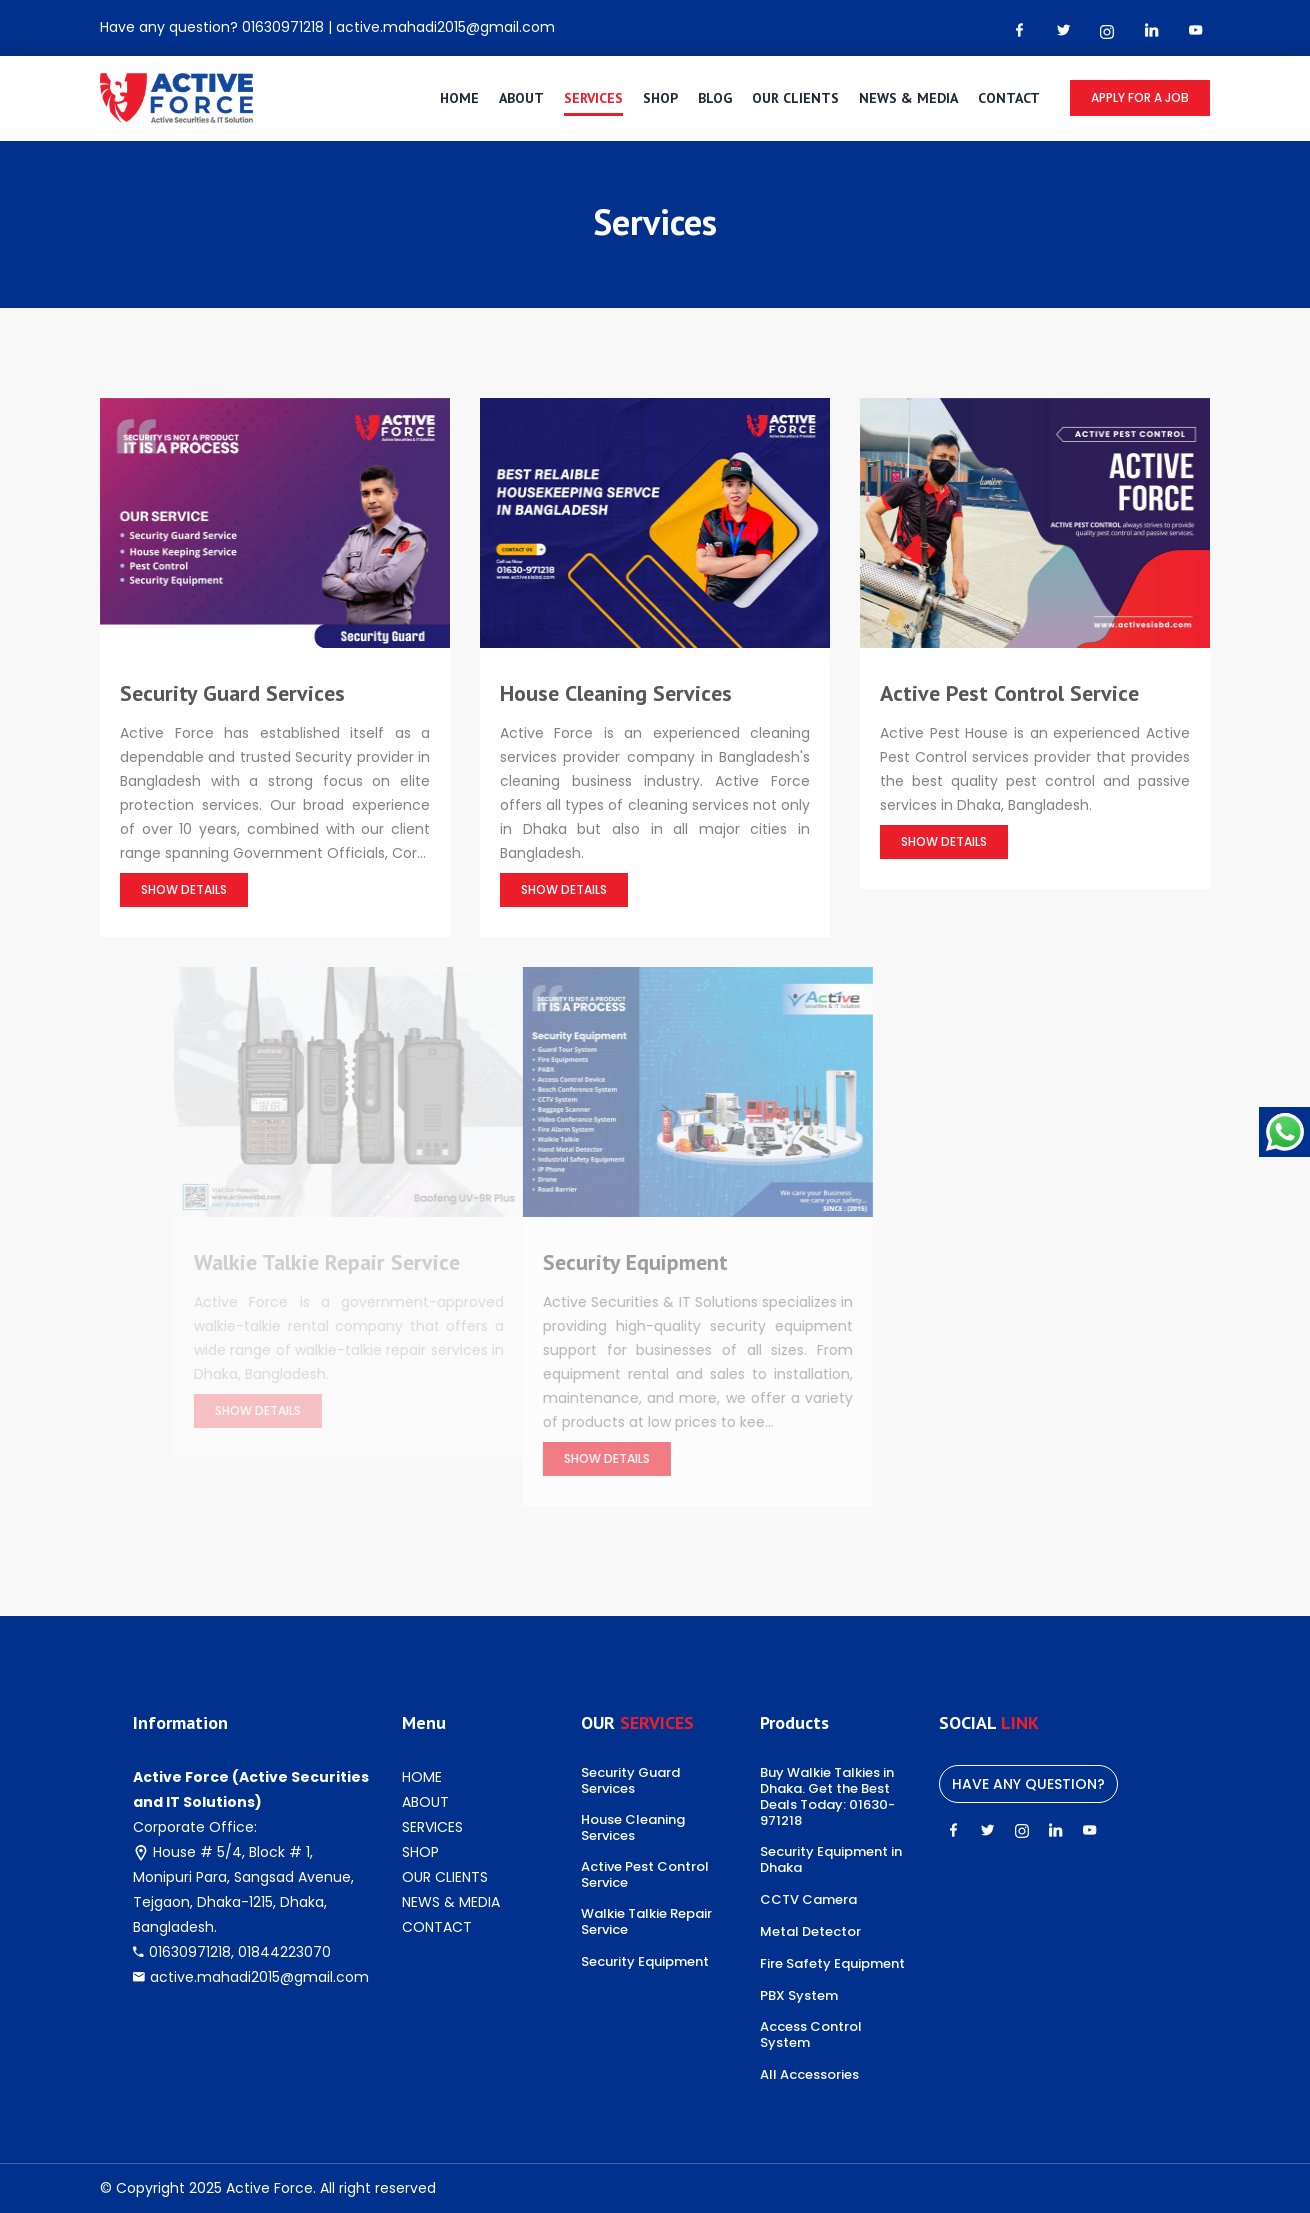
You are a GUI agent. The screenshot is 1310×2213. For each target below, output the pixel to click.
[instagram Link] (1107, 31)
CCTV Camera (808, 1900)
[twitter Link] (1063, 30)
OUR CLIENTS (795, 98)
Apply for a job (1140, 97)
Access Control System (811, 2035)
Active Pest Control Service (645, 1875)
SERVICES (593, 98)
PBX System (799, 1996)
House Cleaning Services (633, 1828)
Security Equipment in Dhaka (831, 1860)
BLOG (715, 98)
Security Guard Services (630, 1781)
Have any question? (1028, 1784)
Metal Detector (810, 1932)
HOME (459, 98)
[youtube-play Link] (1195, 30)
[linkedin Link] (1151, 30)
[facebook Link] (1019, 30)
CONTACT (1009, 98)
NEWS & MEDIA (908, 98)
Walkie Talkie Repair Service (646, 1922)
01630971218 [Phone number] (283, 27)
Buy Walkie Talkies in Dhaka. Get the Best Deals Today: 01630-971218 (827, 1797)
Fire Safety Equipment (832, 1964)
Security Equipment (645, 1962)
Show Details (185, 889)
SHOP (660, 98)
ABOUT (521, 98)
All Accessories (809, 2075)
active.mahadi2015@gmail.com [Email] (445, 27)
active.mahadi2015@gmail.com (259, 1977)
